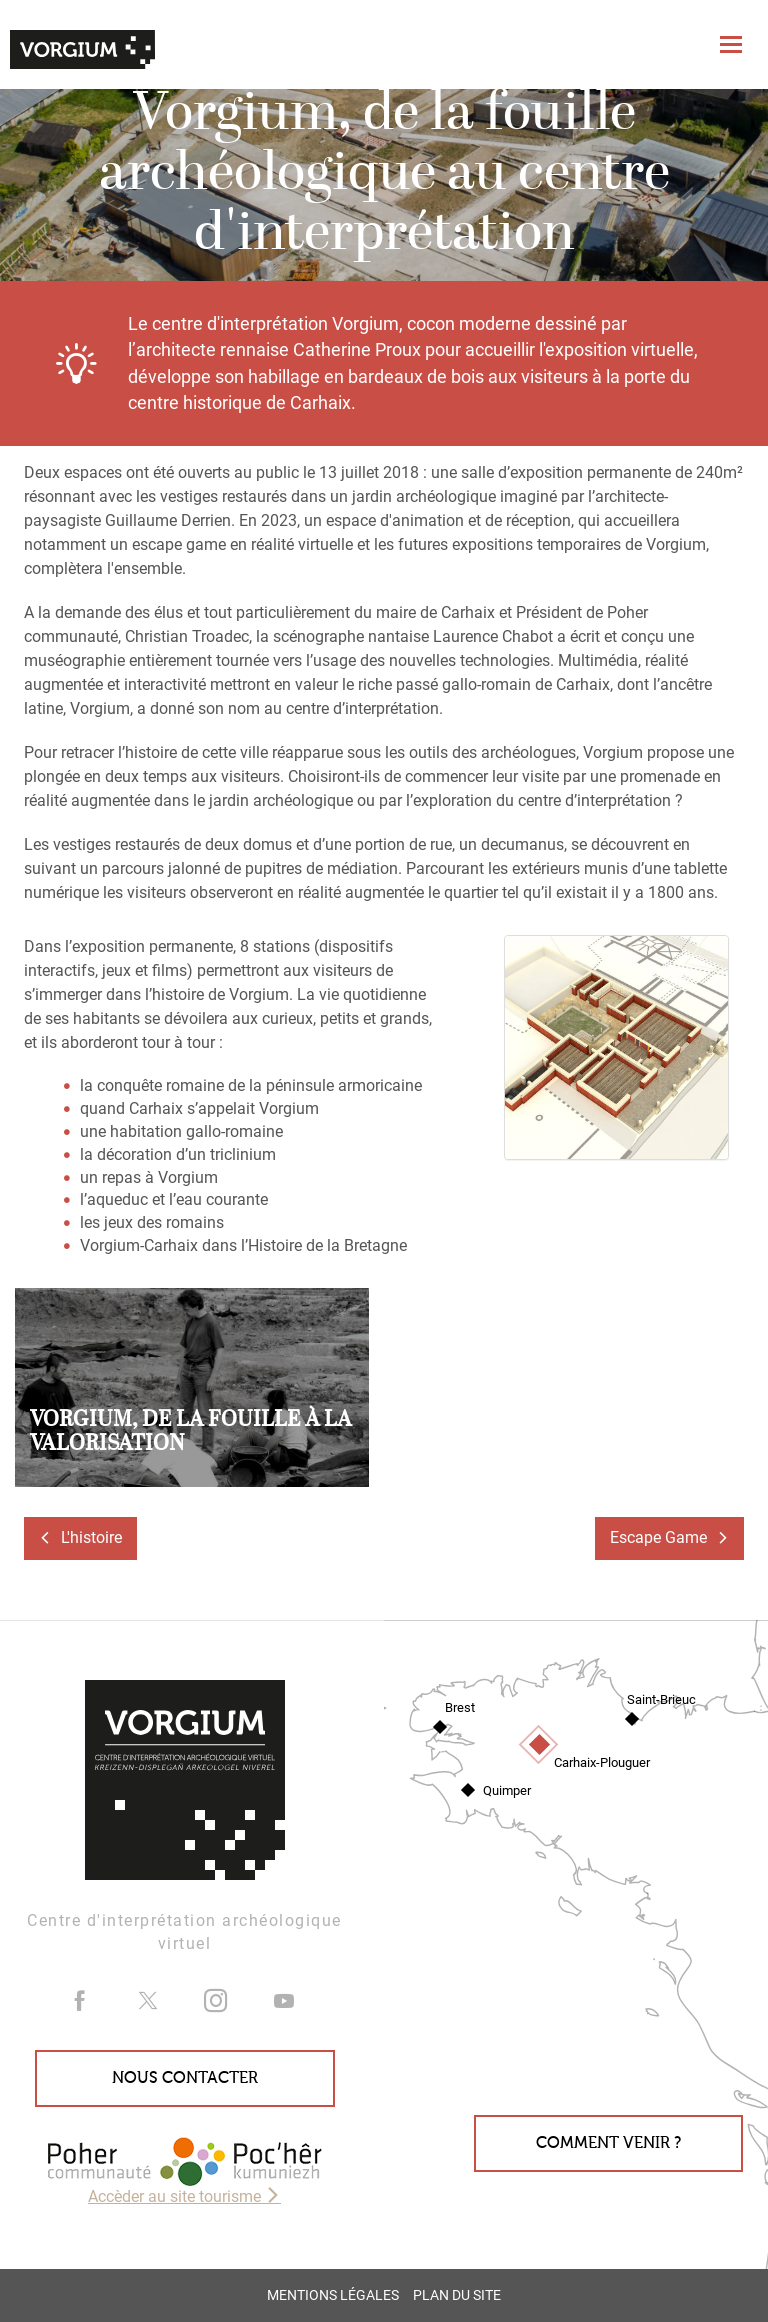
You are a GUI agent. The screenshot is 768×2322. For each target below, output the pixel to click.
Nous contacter (185, 2078)
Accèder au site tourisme (184, 2196)
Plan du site (457, 2295)
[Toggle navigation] (733, 44)
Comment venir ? (608, 2143)
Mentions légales (333, 2295)
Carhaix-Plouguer (602, 1762)
